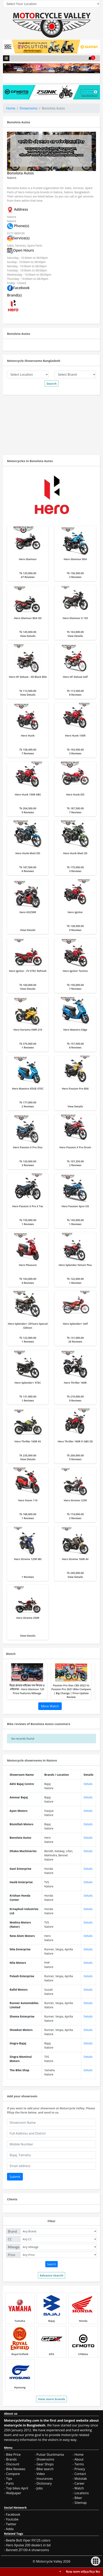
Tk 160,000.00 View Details (27, 964)
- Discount (11, 2464)
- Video (40, 2474)
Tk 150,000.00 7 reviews (75, 964)
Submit (15, 2176)
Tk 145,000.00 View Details (27, 611)
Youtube (12, 2519)
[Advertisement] (51, 427)
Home (10, 108)
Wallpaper (13, 2493)
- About (78, 2459)
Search (51, 2264)
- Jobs (39, 2488)
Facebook (13, 2514)
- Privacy (79, 2469)
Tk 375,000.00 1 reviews (27, 1023)
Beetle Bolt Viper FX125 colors (28, 2540)
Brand (12, 2231)
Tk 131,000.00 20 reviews (75, 1317)
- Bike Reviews (14, 2469)
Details (88, 1784)
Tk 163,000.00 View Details (75, 611)
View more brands (51, 2399)
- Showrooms (44, 2459)
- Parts (9, 2483)
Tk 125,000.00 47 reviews (27, 552)
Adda (10, 2529)
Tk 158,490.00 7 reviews (27, 729)
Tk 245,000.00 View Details (75, 1552)
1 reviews (27, 1552)
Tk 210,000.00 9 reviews (75, 1376)
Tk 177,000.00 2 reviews (27, 1082)
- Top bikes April (16, 2488)
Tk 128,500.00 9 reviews (75, 905)
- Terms (78, 2464)
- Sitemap (80, 2502)
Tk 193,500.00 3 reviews (75, 729)
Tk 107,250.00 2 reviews (75, 1140)
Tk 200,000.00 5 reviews (75, 1434)
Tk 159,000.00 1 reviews (27, 1199)
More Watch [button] (50, 1706)
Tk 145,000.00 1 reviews (75, 1199)
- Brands (10, 2459)
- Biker (77, 2498)
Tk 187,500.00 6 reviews (27, 846)
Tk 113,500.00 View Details (27, 670)
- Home (78, 2454)
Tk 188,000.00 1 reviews (27, 1493)
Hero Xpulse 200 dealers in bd (28, 2545)
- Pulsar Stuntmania (49, 2454)
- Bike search (44, 2469)
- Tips (8, 2478)
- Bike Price (12, 2454)
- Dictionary (43, 2483)
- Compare (12, 2474)
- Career (78, 2483)
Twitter (11, 2524)
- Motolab (80, 2478)
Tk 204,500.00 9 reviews (27, 788)
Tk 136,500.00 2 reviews (75, 552)
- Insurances (44, 2478)
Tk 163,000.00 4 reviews (27, 1258)
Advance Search (51, 2275)
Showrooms (28, 108)
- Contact (79, 2474)
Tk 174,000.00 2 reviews (75, 1493)
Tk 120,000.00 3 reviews (27, 1140)
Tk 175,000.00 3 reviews (75, 846)
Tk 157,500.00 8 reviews (75, 1023)
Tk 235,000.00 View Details (27, 1434)
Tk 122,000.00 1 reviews (75, 1258)
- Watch (78, 2488)
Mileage (13, 2247)
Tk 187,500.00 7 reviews (75, 788)
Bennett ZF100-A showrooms (27, 2550)
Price (11, 2255)
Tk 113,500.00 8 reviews (75, 670)
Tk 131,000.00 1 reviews (27, 1376)
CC (10, 2239)
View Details (27, 905)
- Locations (81, 2493)
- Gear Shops (44, 2464)
